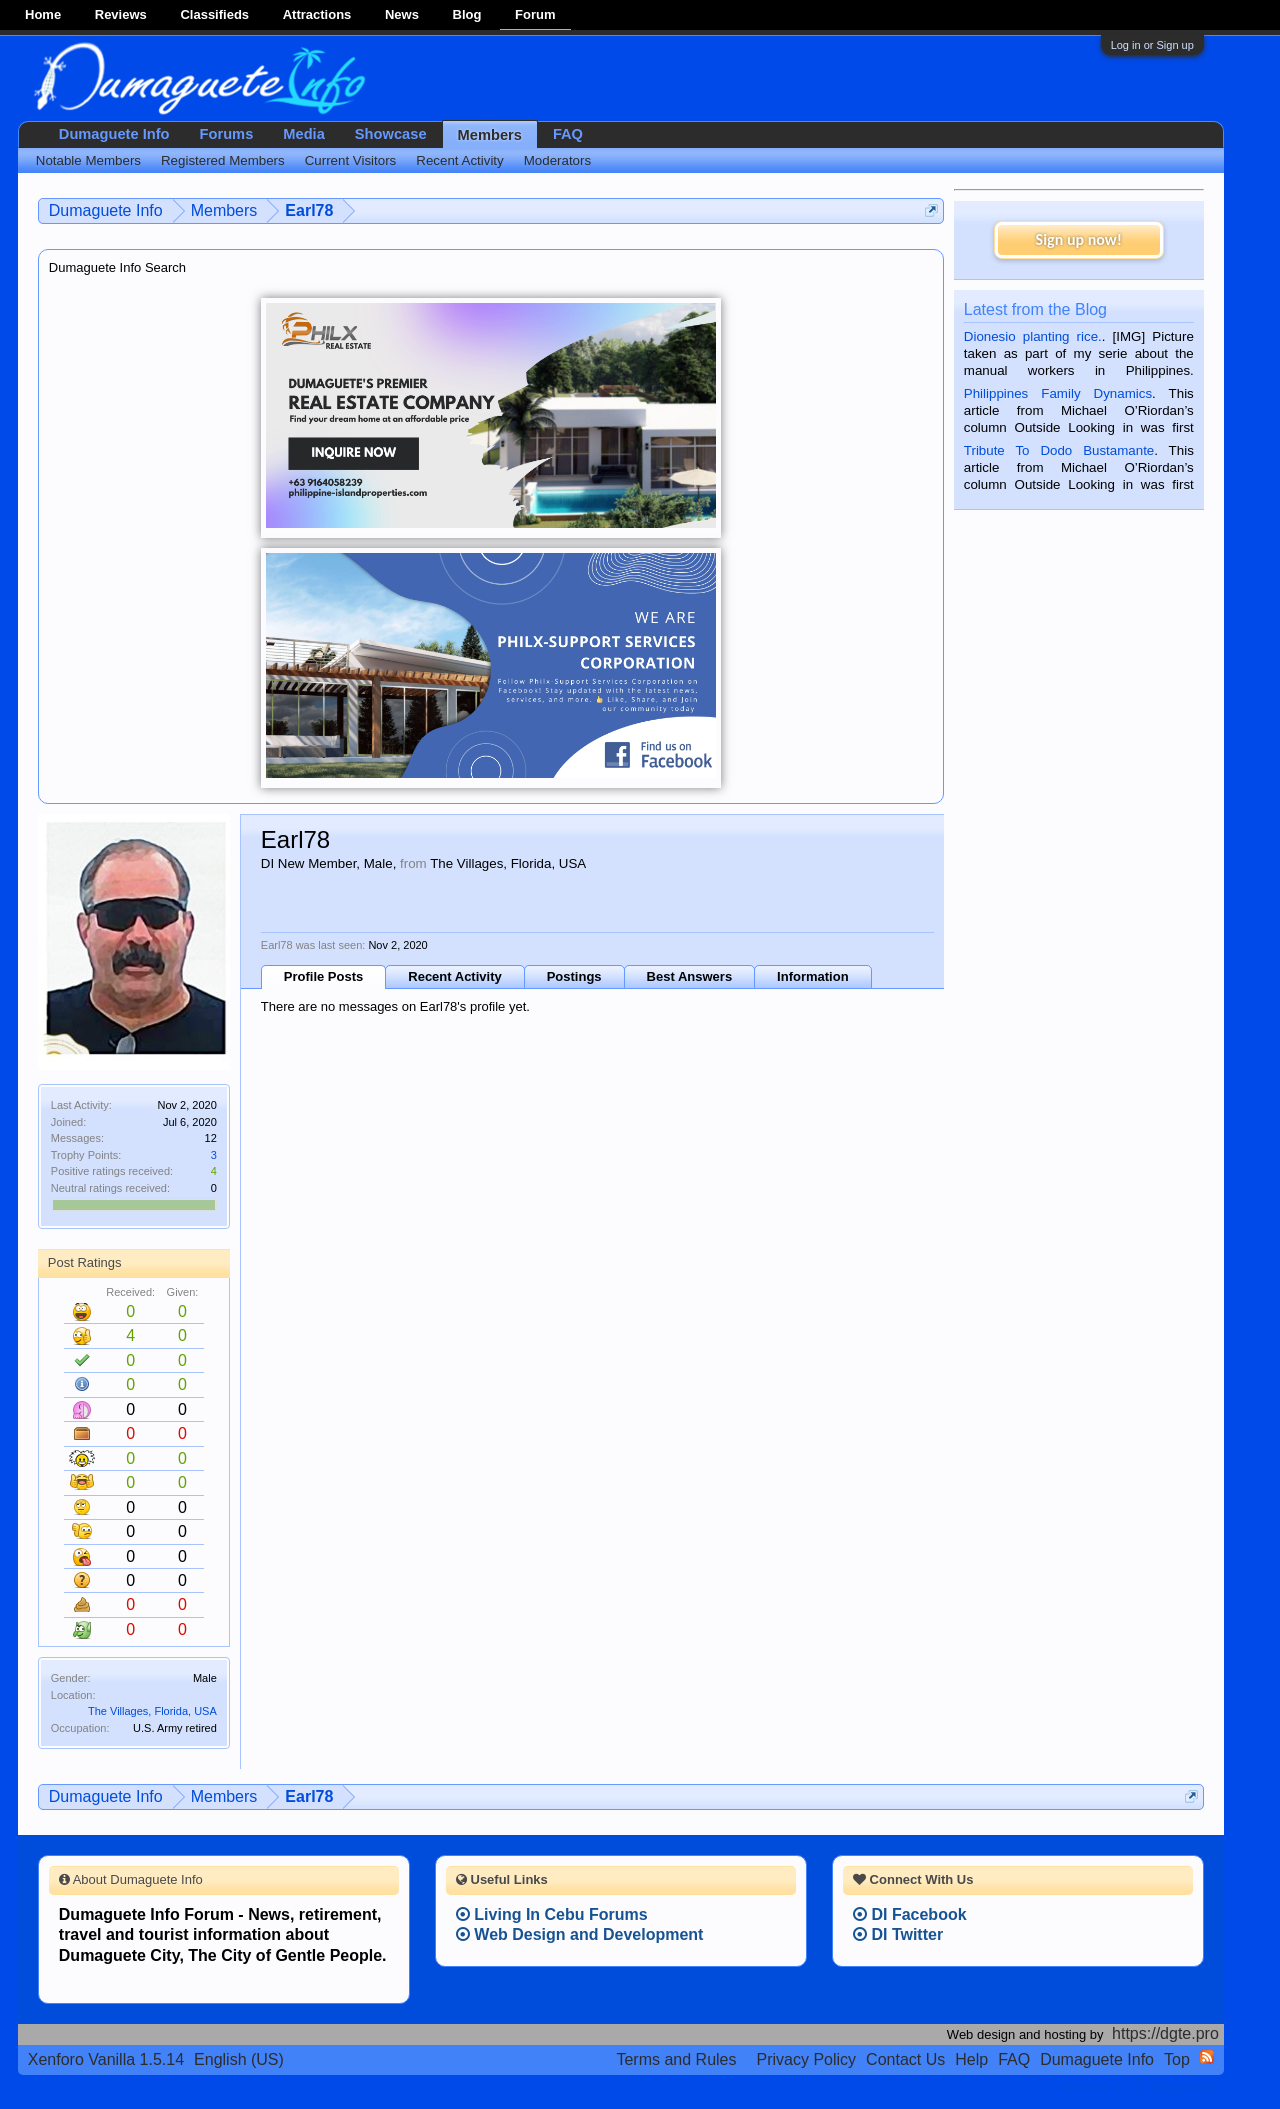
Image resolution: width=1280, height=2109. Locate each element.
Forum (535, 14)
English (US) (239, 2059)
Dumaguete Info (114, 134)
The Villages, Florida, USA (152, 1711)
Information (813, 976)
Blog (467, 14)
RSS (1207, 2057)
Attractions (317, 14)
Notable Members (88, 160)
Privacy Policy (807, 2059)
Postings (574, 976)
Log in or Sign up (1152, 45)
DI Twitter (898, 1934)
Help (971, 2059)
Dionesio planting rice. (1033, 336)
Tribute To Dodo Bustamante (1059, 450)
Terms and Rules (676, 2059)
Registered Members (223, 160)
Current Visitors (351, 160)
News (402, 14)
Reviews (121, 14)
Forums (227, 134)
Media (304, 134)
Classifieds (214, 14)
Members (490, 135)
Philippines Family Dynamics (1058, 393)
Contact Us (905, 2059)
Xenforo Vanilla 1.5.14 (106, 2059)
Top (1177, 2059)
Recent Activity (454, 976)
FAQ (568, 134)
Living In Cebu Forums (552, 1914)
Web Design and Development (580, 1934)
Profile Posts (323, 976)
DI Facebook (910, 1914)
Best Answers (690, 976)
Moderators (557, 160)
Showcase (391, 134)
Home (43, 14)
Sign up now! (1079, 239)
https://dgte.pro (1165, 2033)
